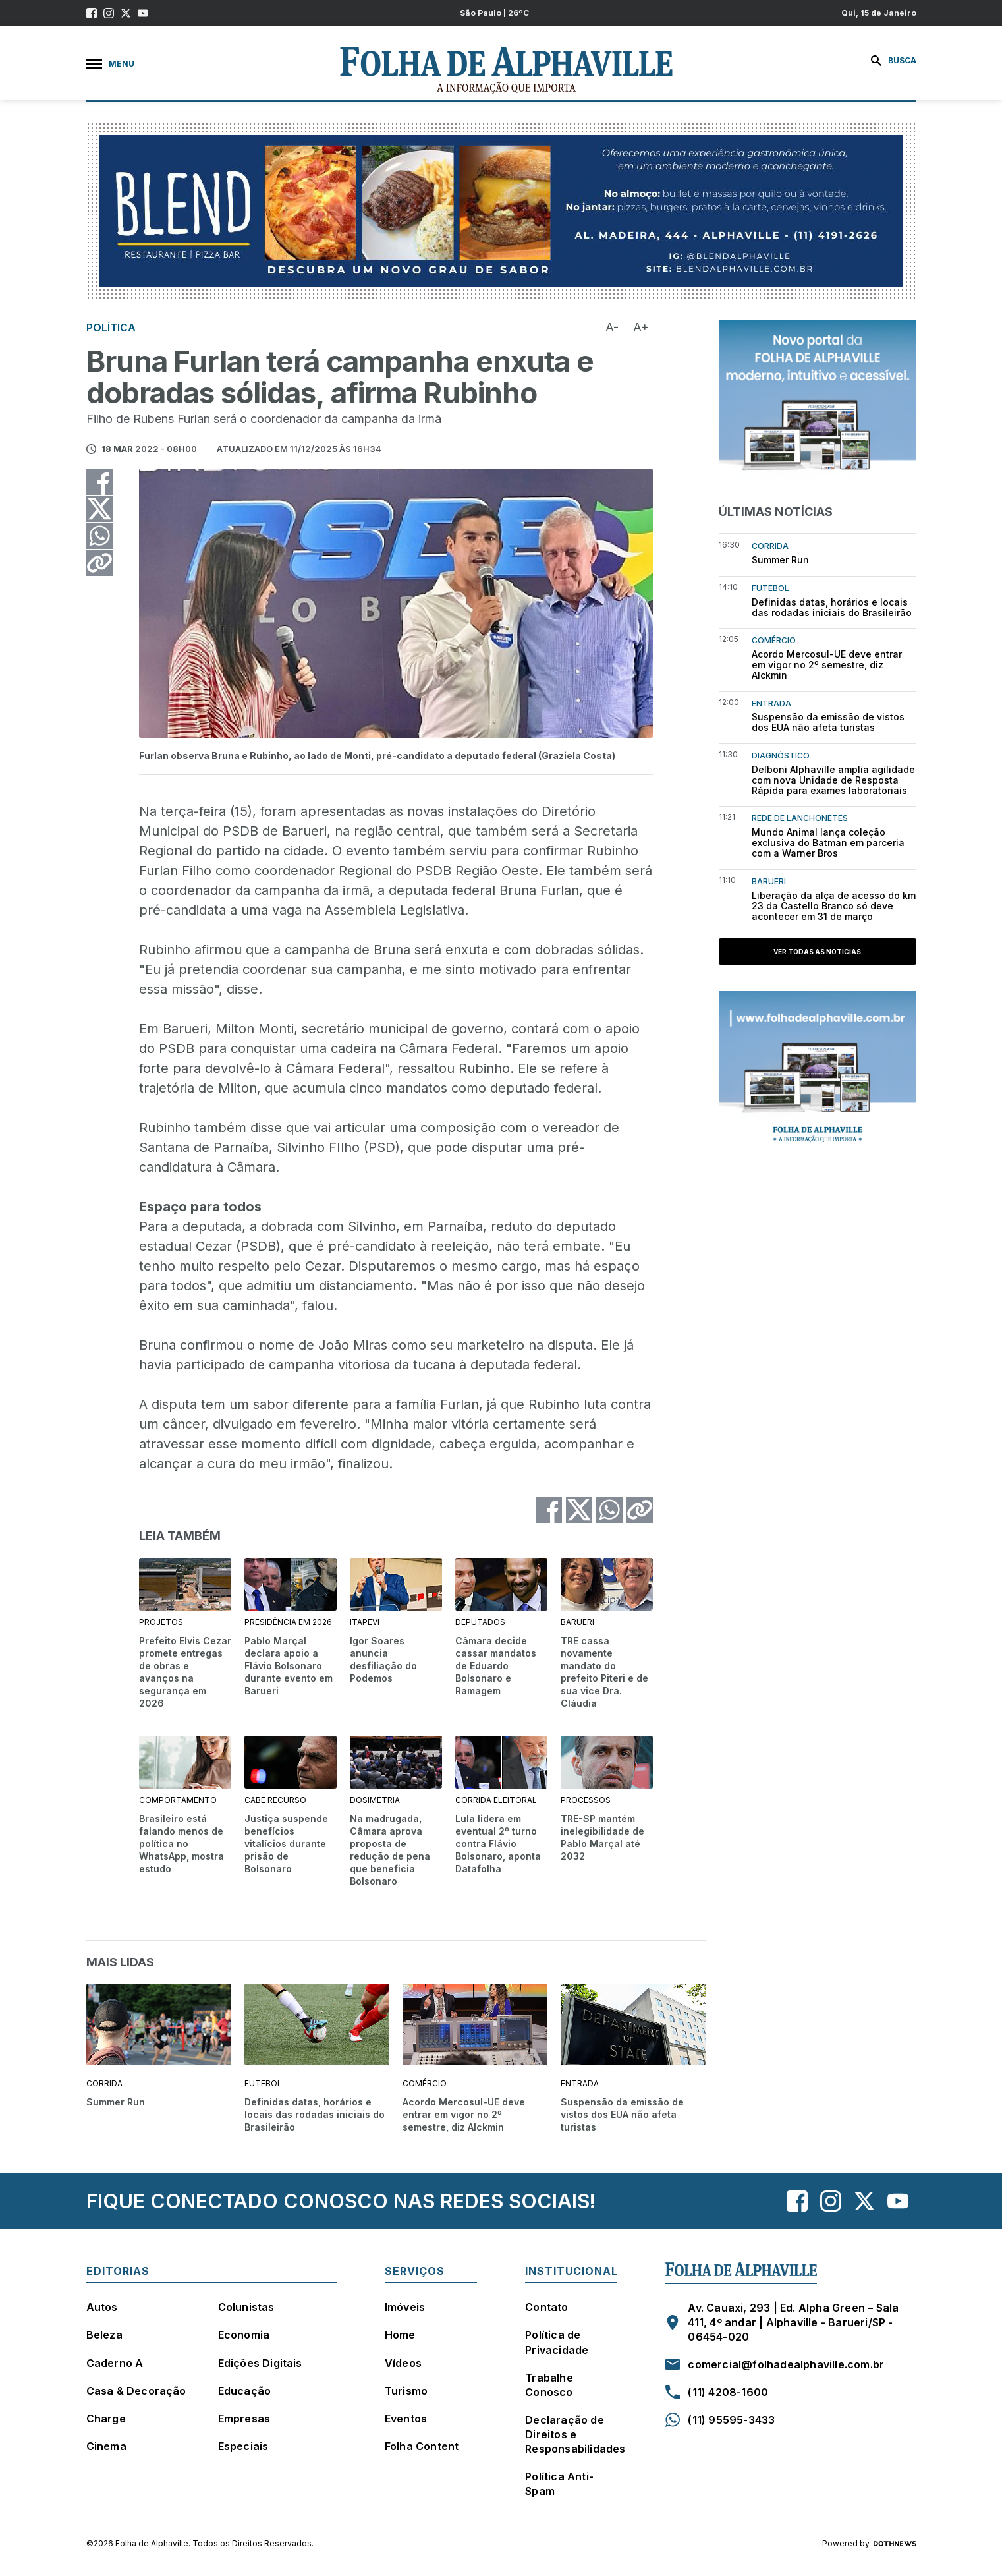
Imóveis (405, 2307)
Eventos (406, 2418)
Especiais (243, 2446)
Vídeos (403, 2363)
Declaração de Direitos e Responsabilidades (575, 2434)
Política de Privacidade (556, 2342)
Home (400, 2334)
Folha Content (422, 2446)
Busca (893, 60)
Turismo (406, 2390)
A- (612, 327)
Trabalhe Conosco (549, 2385)
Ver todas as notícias (817, 952)
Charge (106, 2418)
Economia (244, 2334)
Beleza (104, 2334)
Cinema (106, 2446)
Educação (244, 2390)
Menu (110, 63)
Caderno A (115, 2363)
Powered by (869, 2544)
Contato (546, 2307)
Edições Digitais (260, 2363)
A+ (641, 327)
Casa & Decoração (136, 2390)
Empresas (244, 2418)
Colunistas (246, 2307)
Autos (102, 2307)
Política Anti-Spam (559, 2484)
